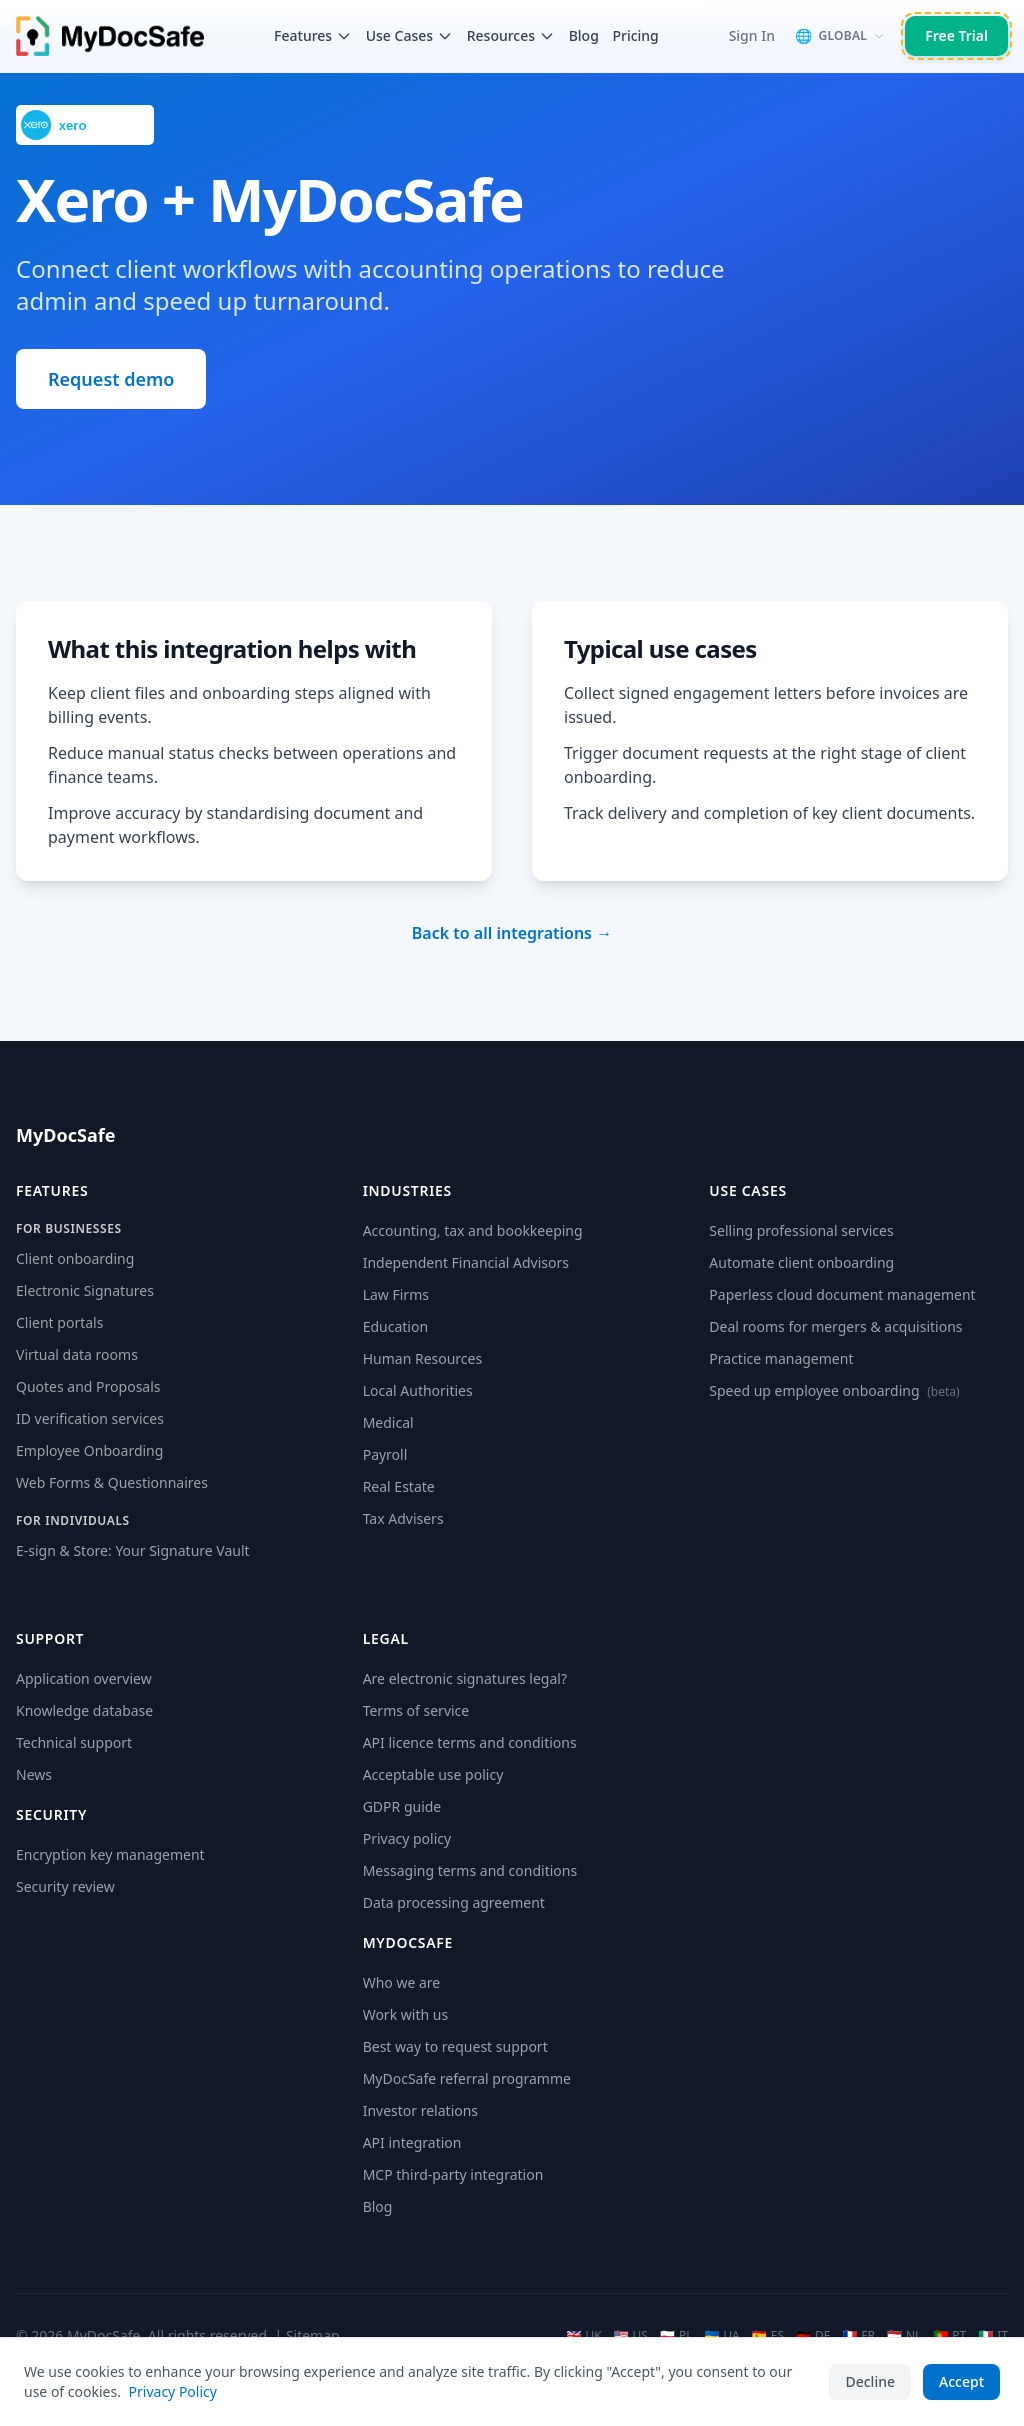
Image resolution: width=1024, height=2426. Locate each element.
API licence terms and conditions (470, 1742)
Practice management (781, 1358)
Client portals (59, 1322)
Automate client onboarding (801, 1262)
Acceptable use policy (433, 1774)
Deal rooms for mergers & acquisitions (835, 1326)
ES (768, 2336)
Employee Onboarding (89, 1450)
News (34, 1774)
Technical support (74, 1742)
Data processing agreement (454, 1902)
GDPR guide (402, 1806)
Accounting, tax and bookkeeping (473, 1230)
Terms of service (416, 1710)
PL (676, 2336)
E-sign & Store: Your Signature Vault (133, 1550)
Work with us (405, 2014)
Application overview (84, 1678)
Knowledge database (84, 1710)
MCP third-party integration (453, 2174)
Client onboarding (75, 1258)
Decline (870, 2381)
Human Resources (423, 1358)
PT (949, 2336)
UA (721, 2336)
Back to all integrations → (512, 933)
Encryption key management (110, 1854)
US (631, 2336)
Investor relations (420, 2110)
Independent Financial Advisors (466, 1262)
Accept (961, 2381)
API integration (412, 2142)
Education (395, 1326)
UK (583, 2336)
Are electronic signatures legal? (465, 1678)
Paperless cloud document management (842, 1294)
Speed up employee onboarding (834, 1390)
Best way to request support (455, 2046)
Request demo (111, 379)
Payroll (385, 1454)
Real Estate (399, 1486)
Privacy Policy (173, 2391)
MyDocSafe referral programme (467, 2078)
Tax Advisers (403, 1518)
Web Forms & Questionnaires (112, 1482)
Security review (65, 1886)
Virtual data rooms (77, 1354)
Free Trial (956, 35)
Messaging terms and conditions (470, 1870)
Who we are (402, 1982)
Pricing (635, 35)
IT (993, 2336)
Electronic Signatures (85, 1290)
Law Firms (396, 1294)
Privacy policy (407, 1838)
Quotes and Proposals (88, 1386)
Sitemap (313, 2335)
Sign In (752, 35)
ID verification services (90, 1418)
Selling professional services (801, 1230)
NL (904, 2336)
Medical (388, 1422)
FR (858, 2336)
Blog (584, 35)
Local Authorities (418, 1390)
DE (813, 2336)
